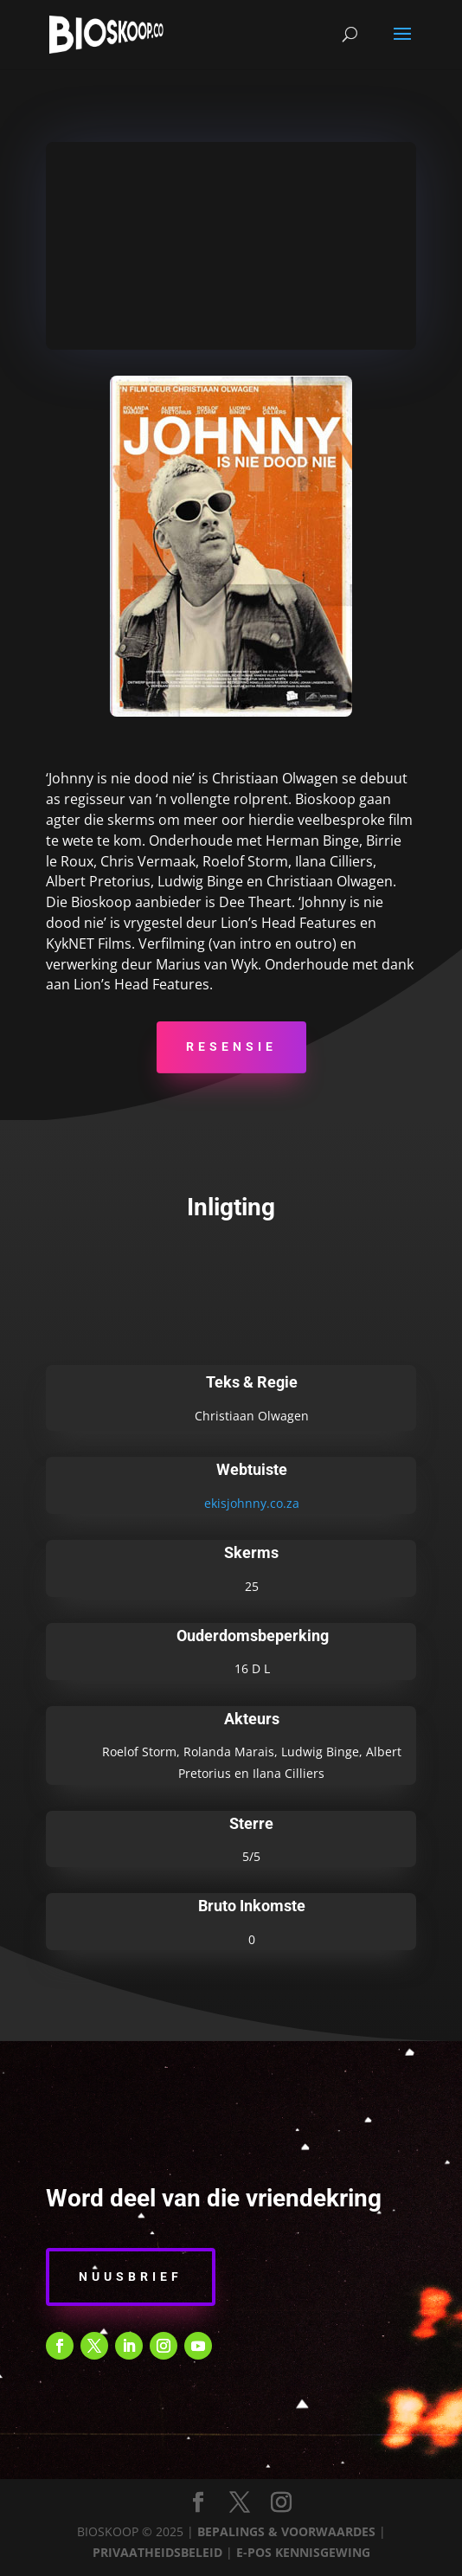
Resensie (231, 1046)
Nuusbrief (131, 2276)
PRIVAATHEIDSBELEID (157, 2552)
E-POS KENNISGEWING (303, 2552)
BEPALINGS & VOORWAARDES (286, 2531)
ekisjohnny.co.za (251, 1503)
